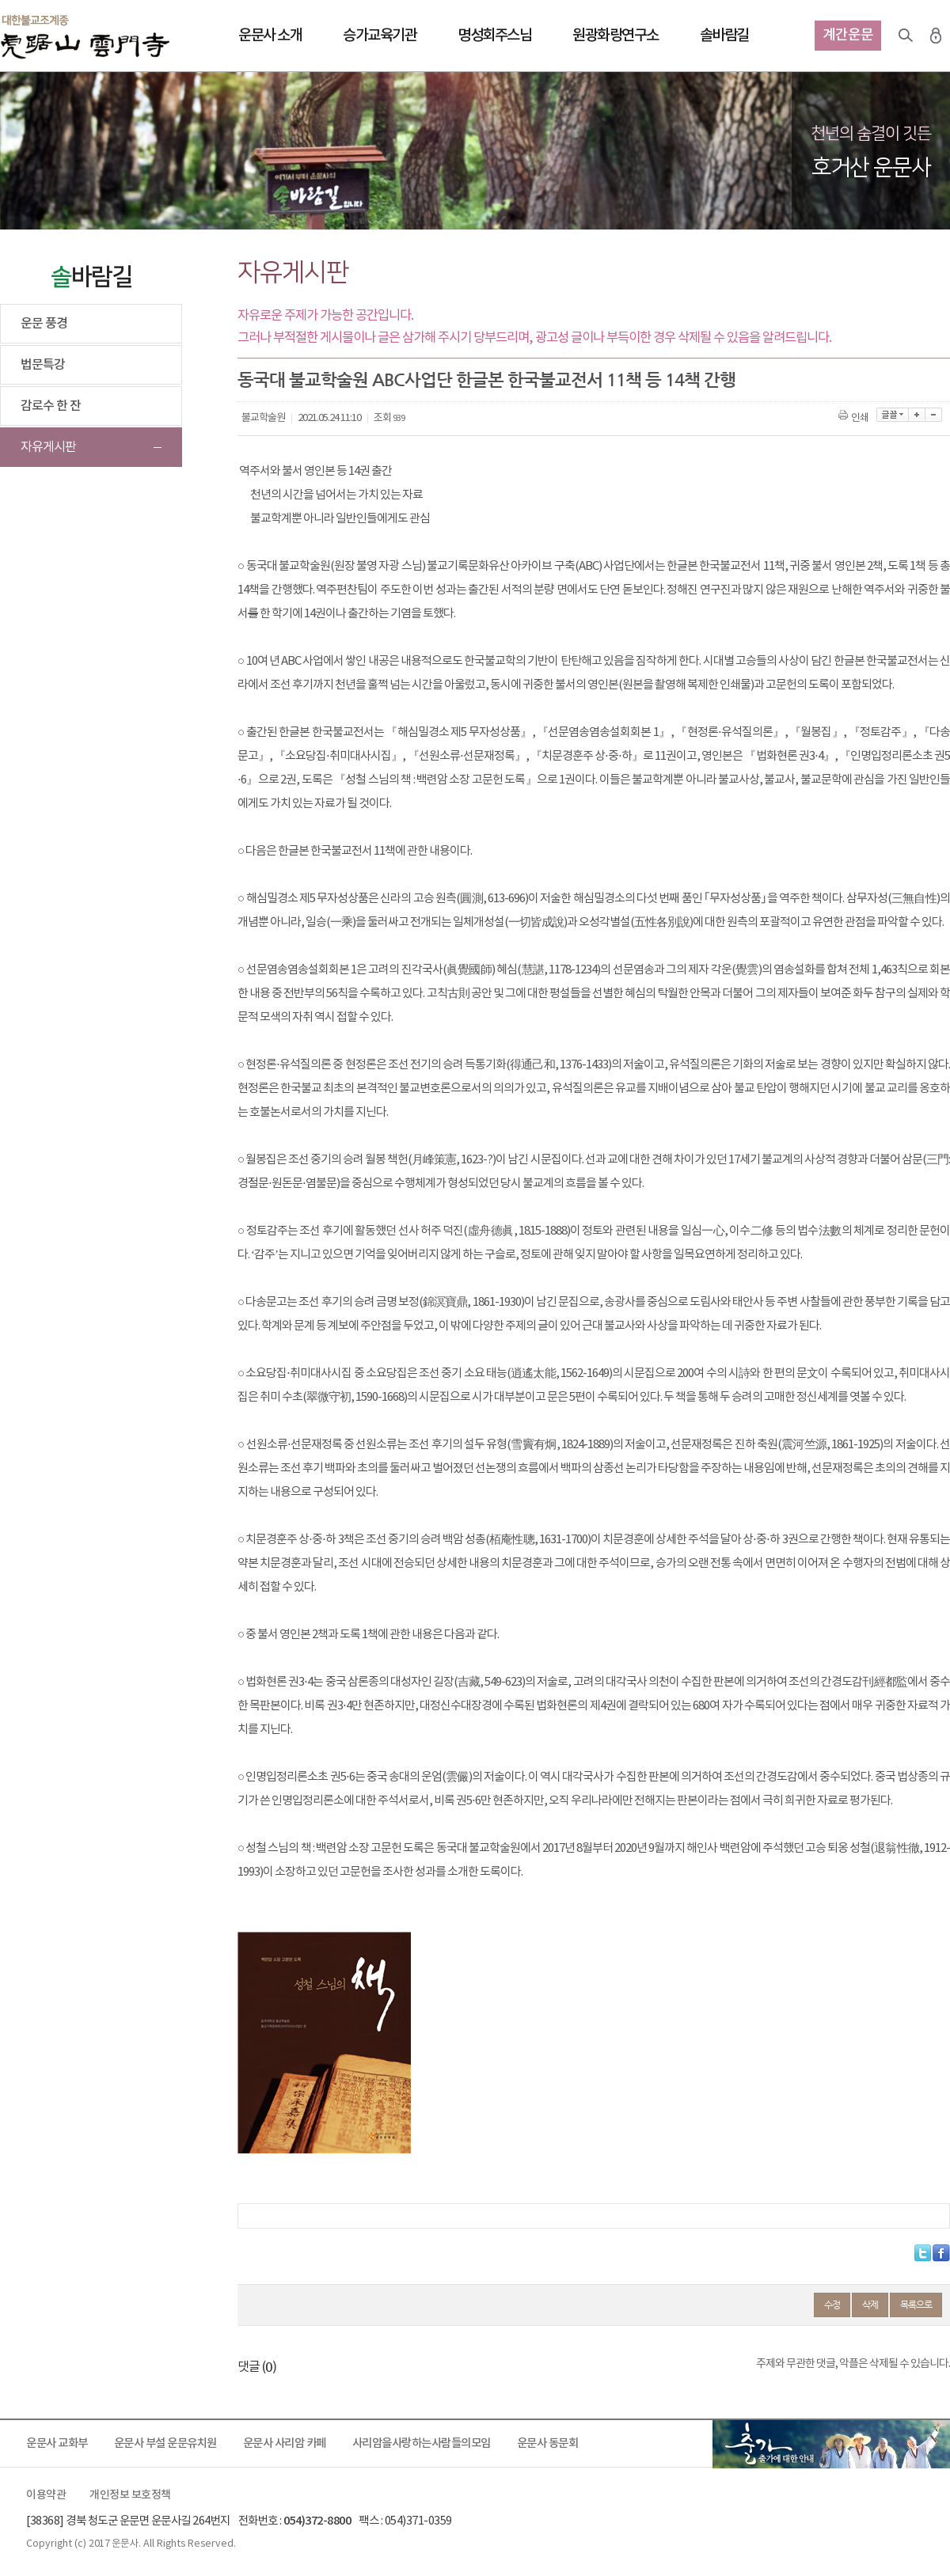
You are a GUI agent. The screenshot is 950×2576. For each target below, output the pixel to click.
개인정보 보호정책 (130, 2495)
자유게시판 (48, 447)
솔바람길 (724, 35)
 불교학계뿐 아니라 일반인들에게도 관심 (334, 518)
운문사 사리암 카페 (284, 2443)
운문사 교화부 (57, 2443)
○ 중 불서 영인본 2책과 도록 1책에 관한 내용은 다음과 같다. (368, 1634)
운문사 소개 (270, 35)
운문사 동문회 (548, 2443)
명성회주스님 (494, 35)
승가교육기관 (379, 35)
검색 (905, 35)
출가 (831, 2443)
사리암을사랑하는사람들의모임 (421, 2443)
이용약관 (46, 2495)
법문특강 (43, 365)
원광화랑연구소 (615, 35)
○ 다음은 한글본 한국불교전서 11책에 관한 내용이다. (355, 851)
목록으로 (916, 2304)
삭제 (870, 2304)
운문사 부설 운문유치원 (165, 2443)
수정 (832, 2304)
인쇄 (854, 418)
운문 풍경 (44, 324)
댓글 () (257, 2367)
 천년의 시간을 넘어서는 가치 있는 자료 (330, 495)
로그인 (936, 35)
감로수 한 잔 (51, 406)
